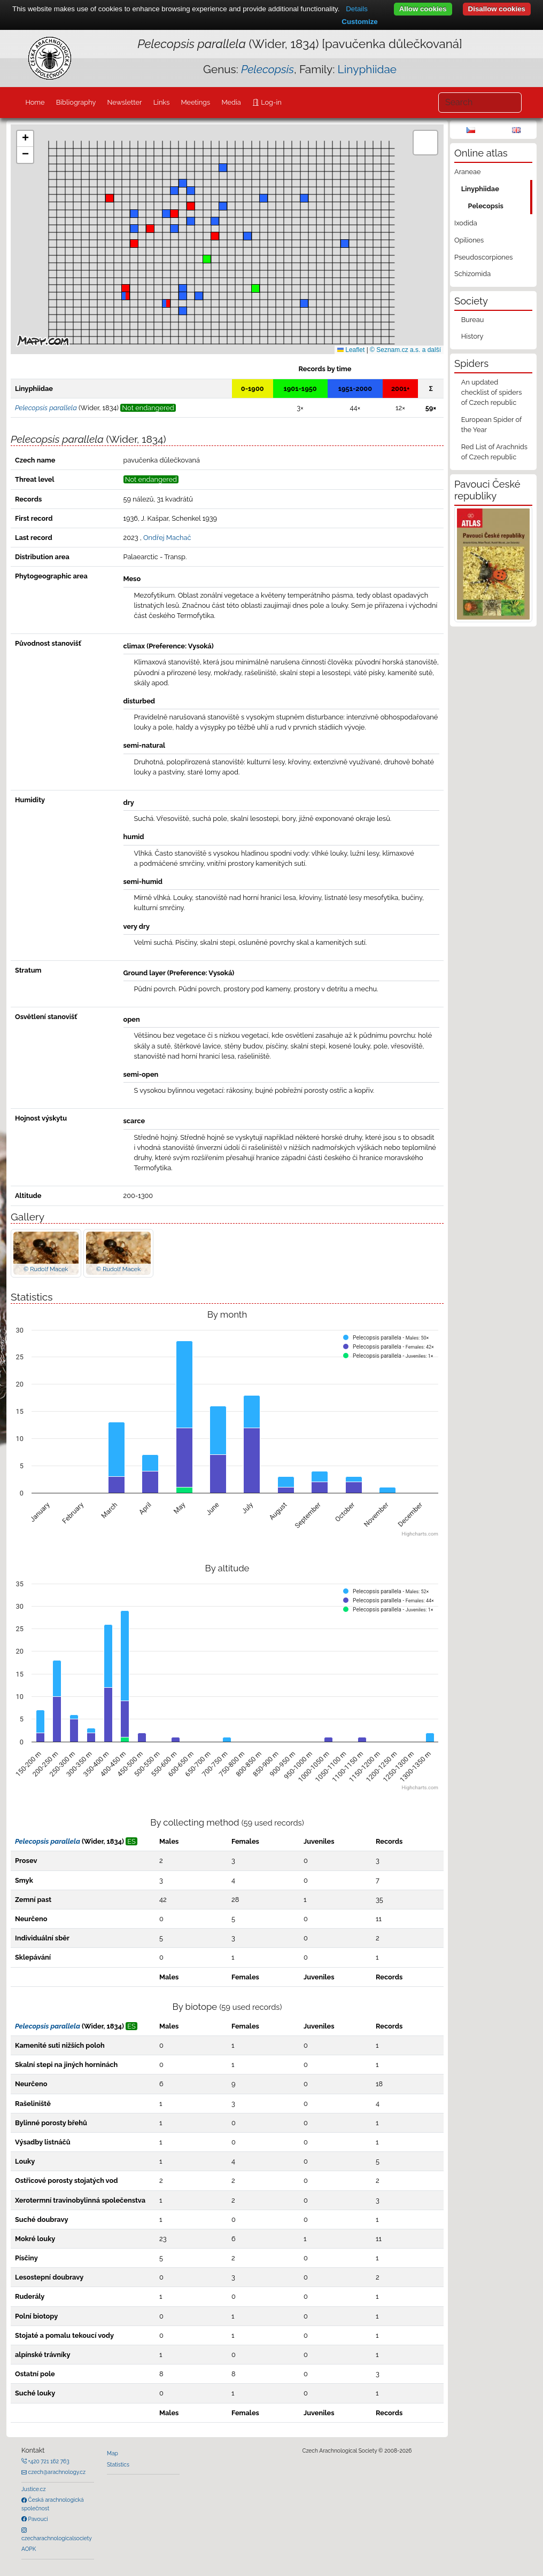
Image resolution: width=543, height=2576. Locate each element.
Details (357, 9)
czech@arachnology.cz (56, 2472)
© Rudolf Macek (46, 1269)
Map (112, 2453)
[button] (134, 243)
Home (34, 102)
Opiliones (469, 240)
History (472, 336)
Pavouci (37, 2519)
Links (161, 102)
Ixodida (465, 223)
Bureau (472, 320)
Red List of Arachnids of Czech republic (494, 452)
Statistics (118, 2464)
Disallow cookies (496, 9)
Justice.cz (33, 2489)
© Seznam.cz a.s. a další (405, 350)
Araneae (467, 172)
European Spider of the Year (491, 425)
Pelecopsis (485, 206)
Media (231, 102)
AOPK (28, 2549)
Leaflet (350, 350)
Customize (359, 22)
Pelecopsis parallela (47, 1841)
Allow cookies (423, 9)
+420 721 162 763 (48, 2461)
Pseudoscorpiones (483, 257)
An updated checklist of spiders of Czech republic (491, 392)
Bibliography (76, 102)
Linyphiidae (367, 69)
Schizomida (472, 274)
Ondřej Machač (167, 538)
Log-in (270, 102)
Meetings (196, 102)
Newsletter (124, 102)
